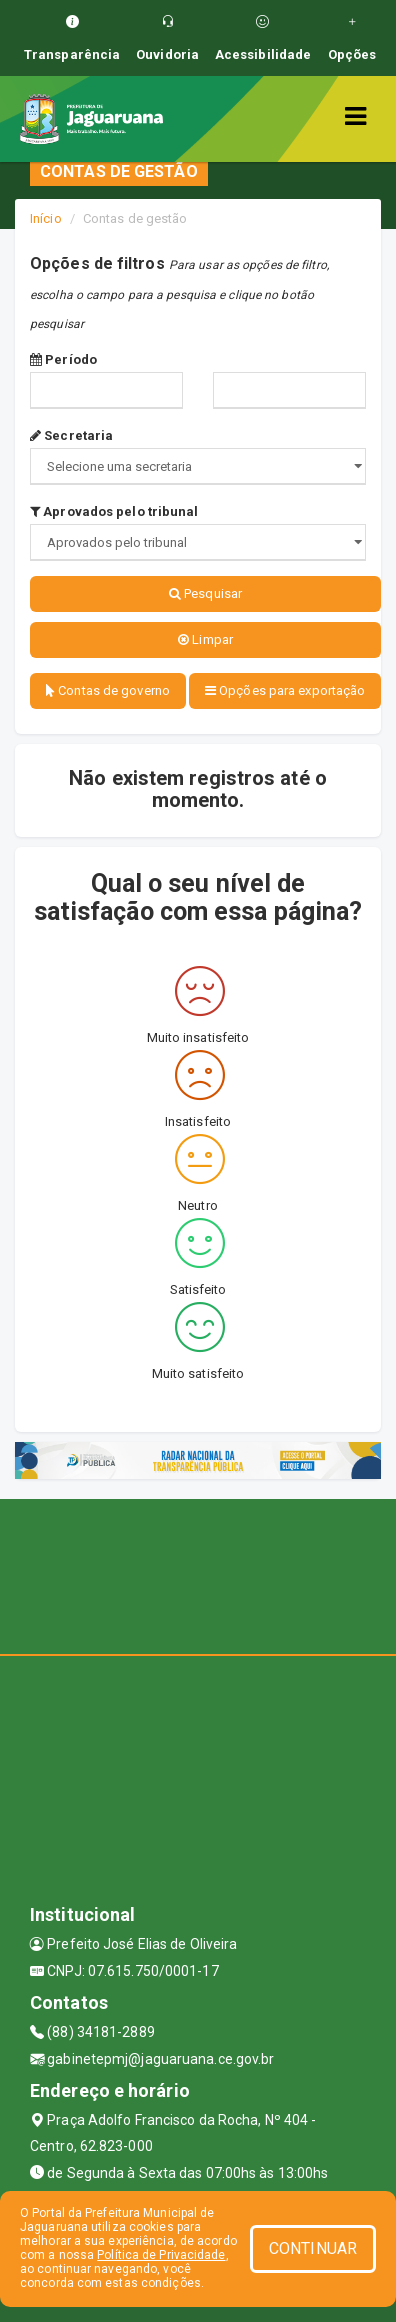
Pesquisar (205, 593)
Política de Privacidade (161, 2255)
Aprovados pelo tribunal (114, 511)
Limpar (205, 639)
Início (46, 218)
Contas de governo (108, 690)
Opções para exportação (285, 690)
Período (63, 359)
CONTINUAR (313, 2248)
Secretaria (71, 435)
